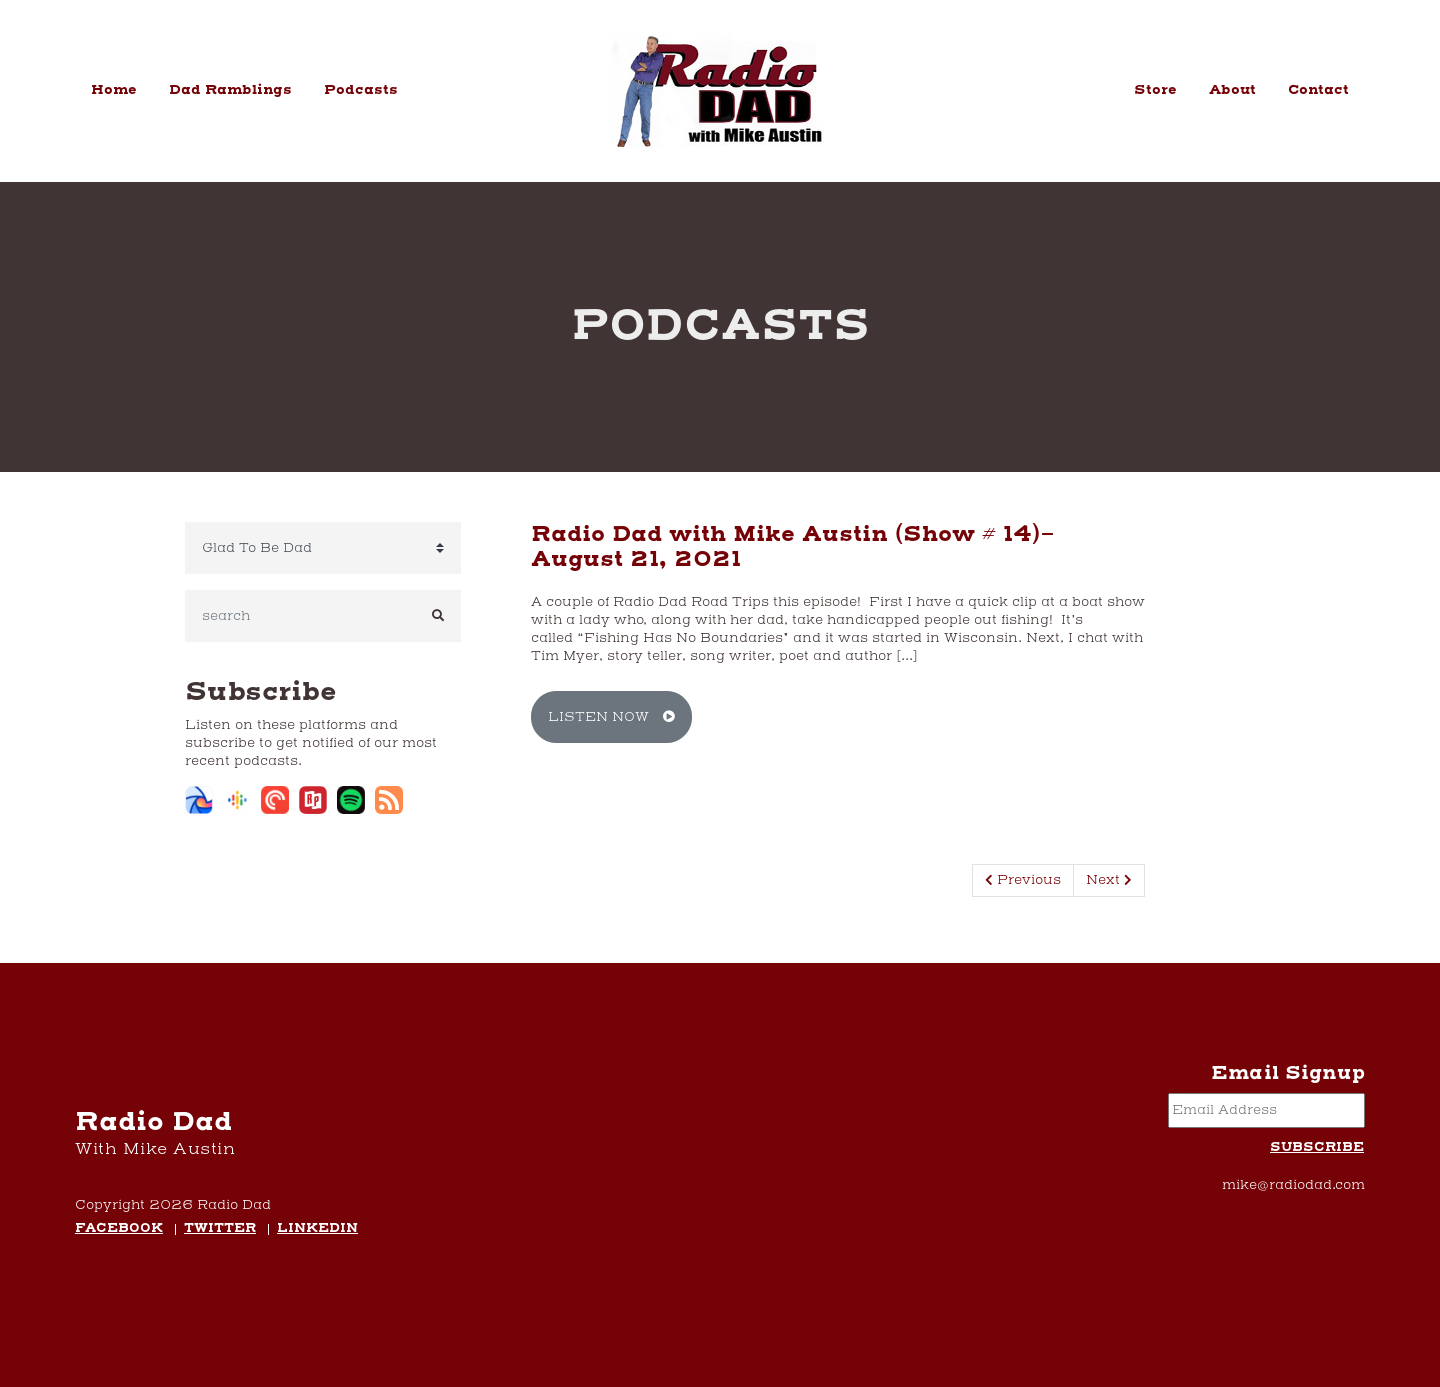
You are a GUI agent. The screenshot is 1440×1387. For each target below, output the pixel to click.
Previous (1023, 880)
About (1232, 90)
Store (1155, 90)
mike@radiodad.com (1293, 1185)
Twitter (220, 1229)
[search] (300, 616)
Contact (1318, 90)
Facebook (119, 1229)
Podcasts (361, 90)
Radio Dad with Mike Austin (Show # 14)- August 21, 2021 (793, 547)
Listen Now (611, 717)
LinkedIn (317, 1229)
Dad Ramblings (230, 90)
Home (114, 90)
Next (1109, 880)
